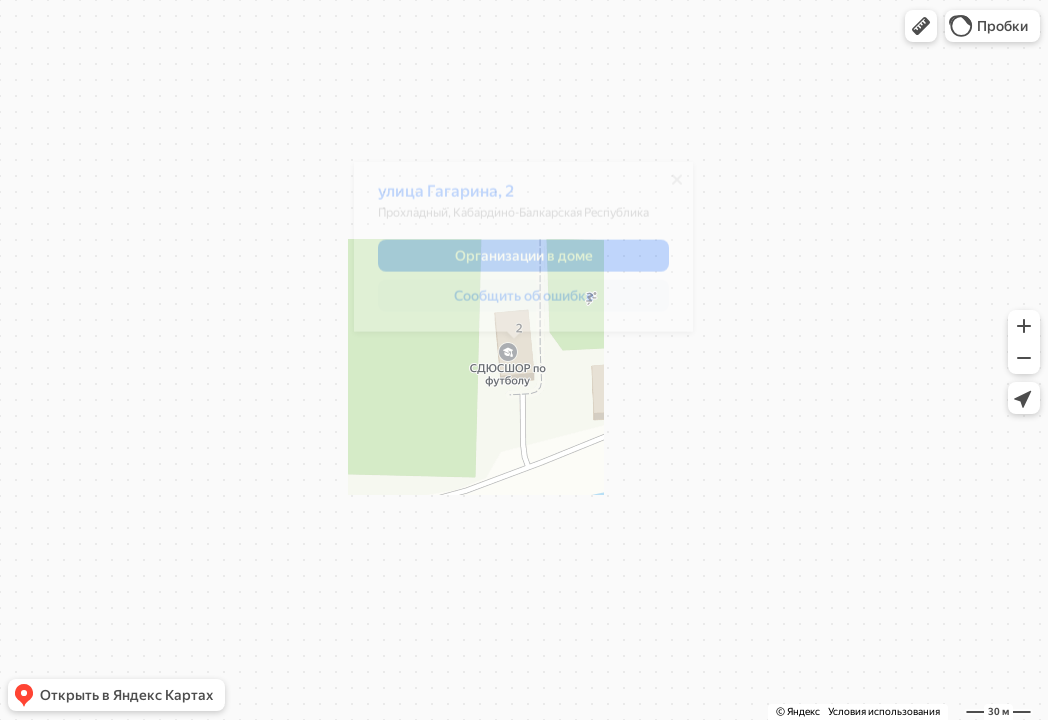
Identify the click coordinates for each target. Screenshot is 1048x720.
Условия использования (884, 711)
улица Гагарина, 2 (436, 198)
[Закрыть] (667, 187)
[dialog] (513, 254)
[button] (921, 26)
